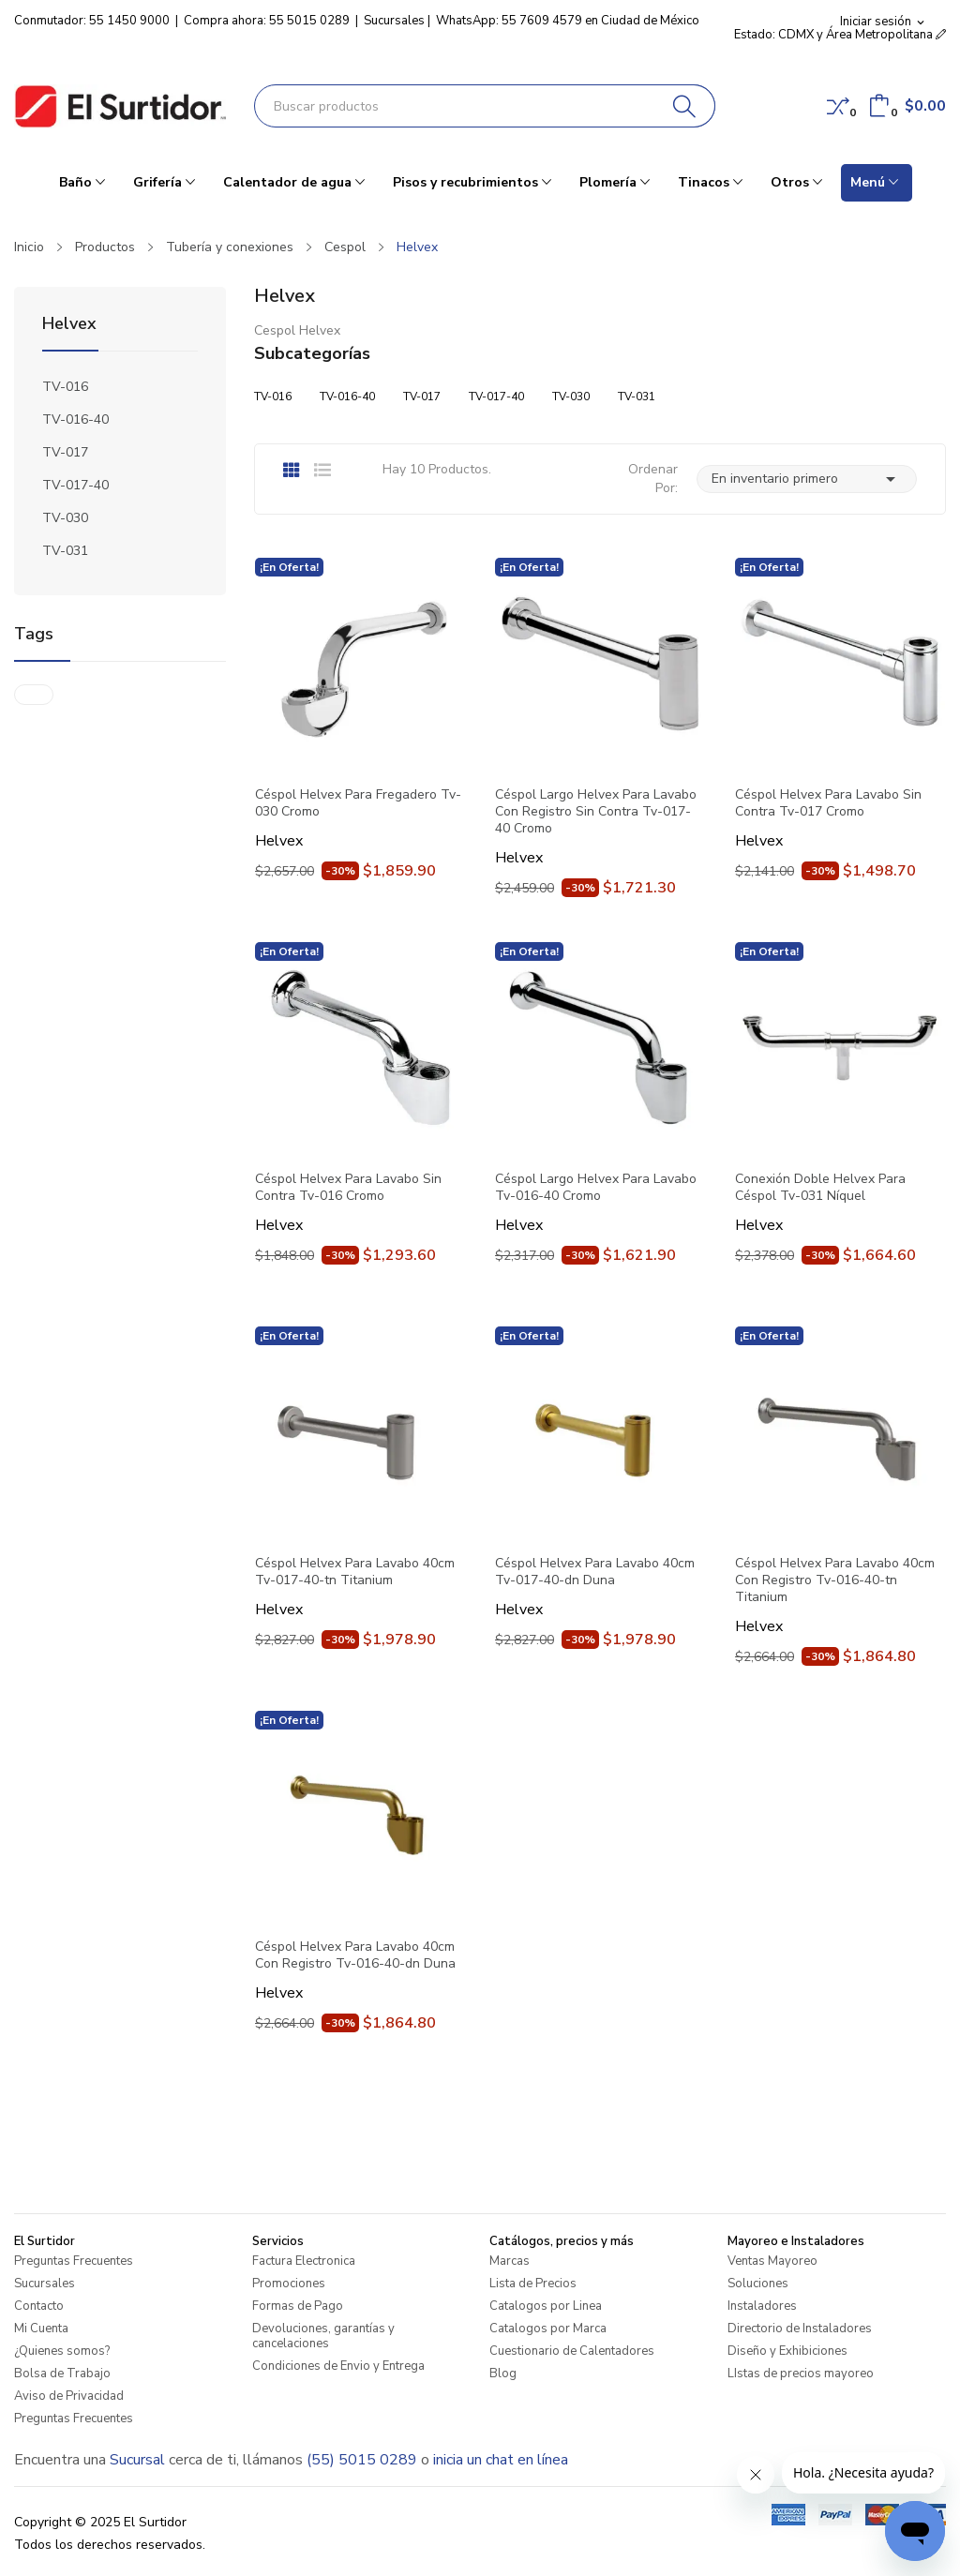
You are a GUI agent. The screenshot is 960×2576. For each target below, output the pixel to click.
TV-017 (65, 452)
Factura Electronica (303, 2261)
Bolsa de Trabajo (62, 2373)
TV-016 (65, 387)
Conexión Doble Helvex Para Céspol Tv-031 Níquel (820, 1188)
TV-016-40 (75, 419)
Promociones (288, 2283)
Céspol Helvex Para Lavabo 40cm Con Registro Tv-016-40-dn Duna (355, 1955)
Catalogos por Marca (548, 2328)
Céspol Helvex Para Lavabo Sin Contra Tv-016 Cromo (348, 1188)
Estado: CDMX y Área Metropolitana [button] (840, 34)
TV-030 (65, 518)
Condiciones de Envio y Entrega (338, 2366)
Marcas (509, 2261)
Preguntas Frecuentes (73, 2261)
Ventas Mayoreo (773, 2261)
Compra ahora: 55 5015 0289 (267, 20)
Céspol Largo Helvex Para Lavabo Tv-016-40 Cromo (596, 1188)
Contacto (39, 2306)
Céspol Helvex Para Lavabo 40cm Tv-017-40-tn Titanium (355, 1572)
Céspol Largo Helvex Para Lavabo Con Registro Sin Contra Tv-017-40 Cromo (596, 811)
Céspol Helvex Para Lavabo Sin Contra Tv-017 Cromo (828, 803)
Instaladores (762, 2306)
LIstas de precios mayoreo (801, 2373)
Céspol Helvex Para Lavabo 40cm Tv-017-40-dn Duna (595, 1572)
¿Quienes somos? (62, 2351)
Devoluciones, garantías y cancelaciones (323, 2336)
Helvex (69, 325)
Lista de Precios (533, 2283)
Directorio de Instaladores (800, 2328)
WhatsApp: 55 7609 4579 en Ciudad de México (567, 20)
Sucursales (394, 20)
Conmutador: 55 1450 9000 (92, 20)
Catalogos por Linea (545, 2306)
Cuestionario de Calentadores (571, 2351)
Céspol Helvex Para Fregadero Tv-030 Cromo (358, 803)
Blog (503, 2373)
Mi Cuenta (41, 2328)
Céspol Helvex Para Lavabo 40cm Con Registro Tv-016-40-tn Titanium (835, 1580)
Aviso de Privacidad (69, 2396)
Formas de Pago (297, 2306)
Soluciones (758, 2283)
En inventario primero (807, 479)
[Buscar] (684, 105)
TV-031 (65, 551)
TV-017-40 (75, 485)
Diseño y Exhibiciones (788, 2351)
